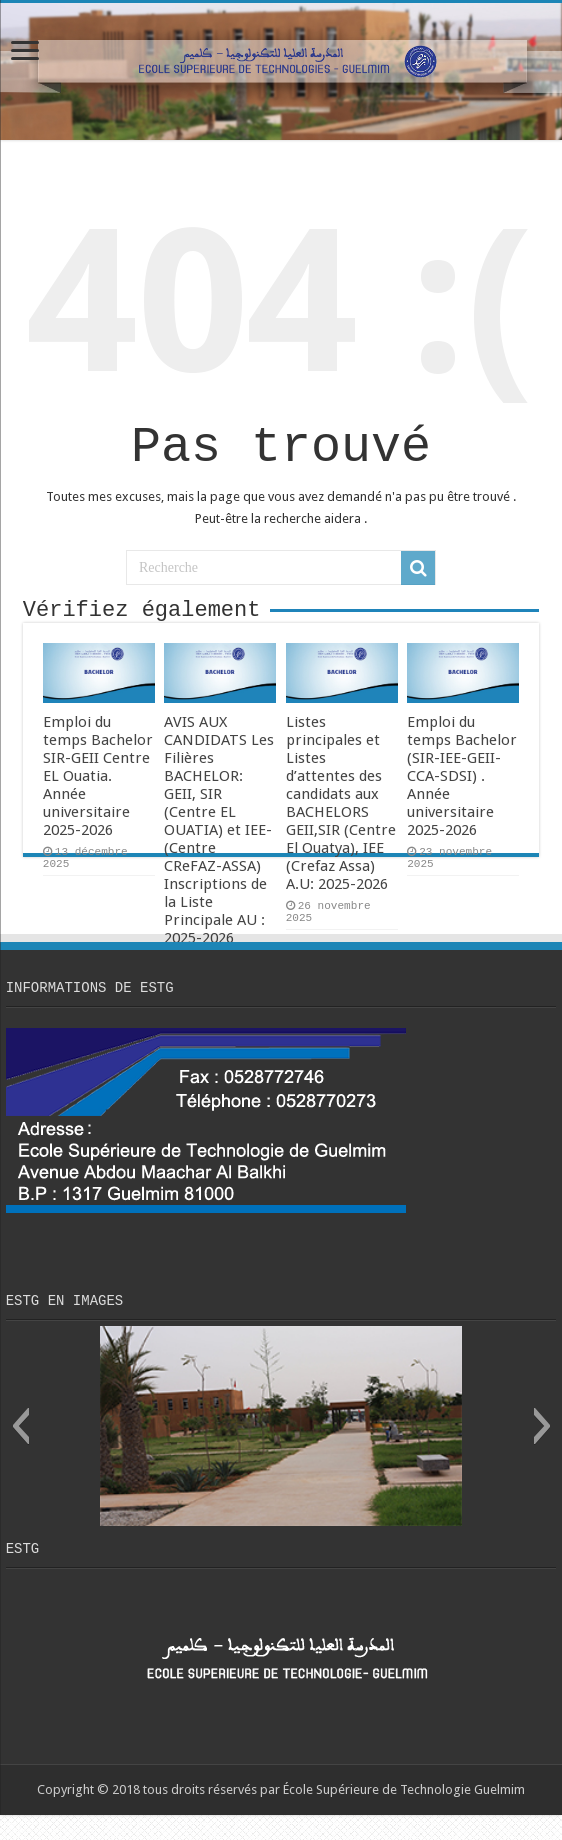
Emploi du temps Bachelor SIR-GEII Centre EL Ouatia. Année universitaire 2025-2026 (98, 792)
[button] (20, 1448)
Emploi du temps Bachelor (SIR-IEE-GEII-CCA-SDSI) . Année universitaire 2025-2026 (462, 792)
